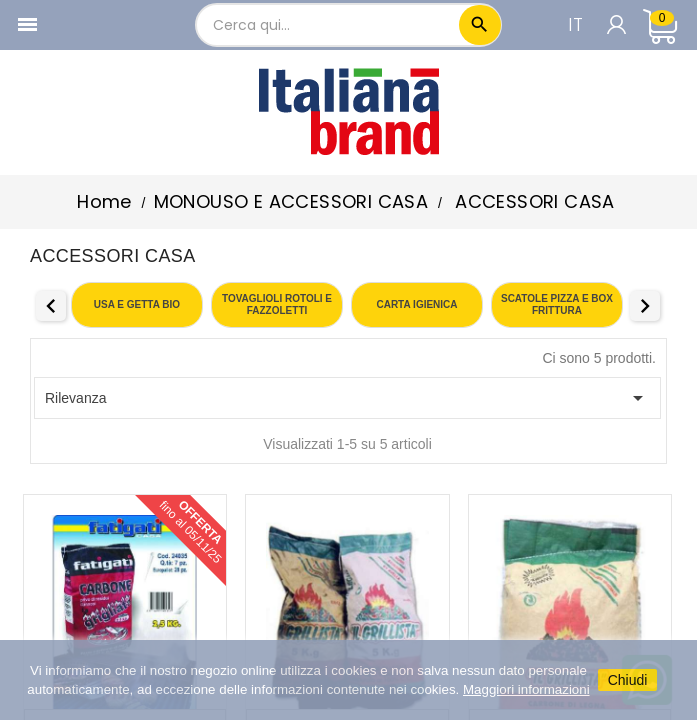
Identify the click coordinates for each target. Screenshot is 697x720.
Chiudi (628, 680)
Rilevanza (347, 398)
